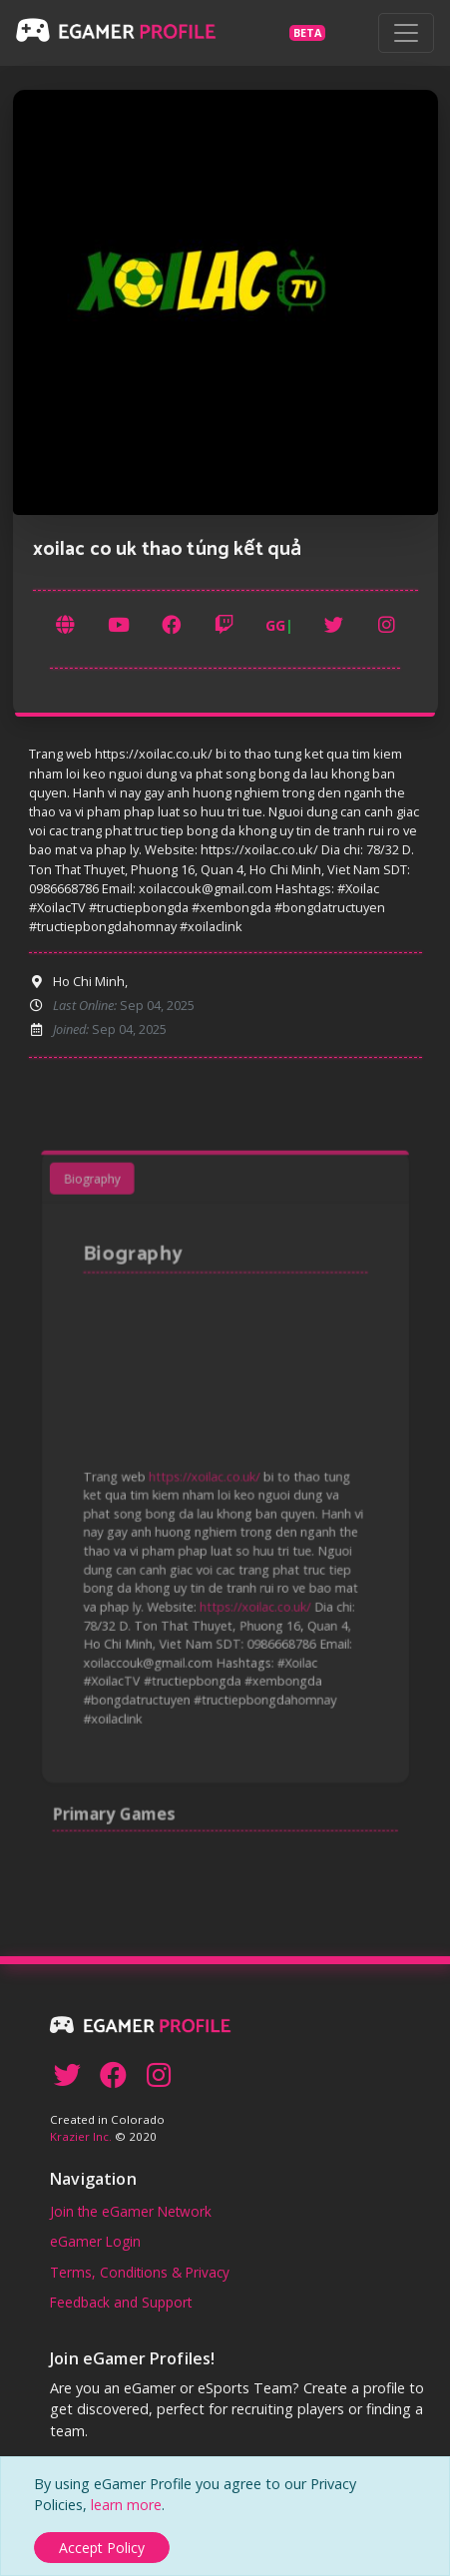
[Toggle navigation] (406, 33)
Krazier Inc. (81, 2136)
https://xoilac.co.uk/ (205, 1478)
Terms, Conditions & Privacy (139, 2272)
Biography (103, 1205)
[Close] (102, 2547)
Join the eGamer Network (131, 2211)
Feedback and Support (121, 2302)
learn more (126, 2504)
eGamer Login (95, 2241)
